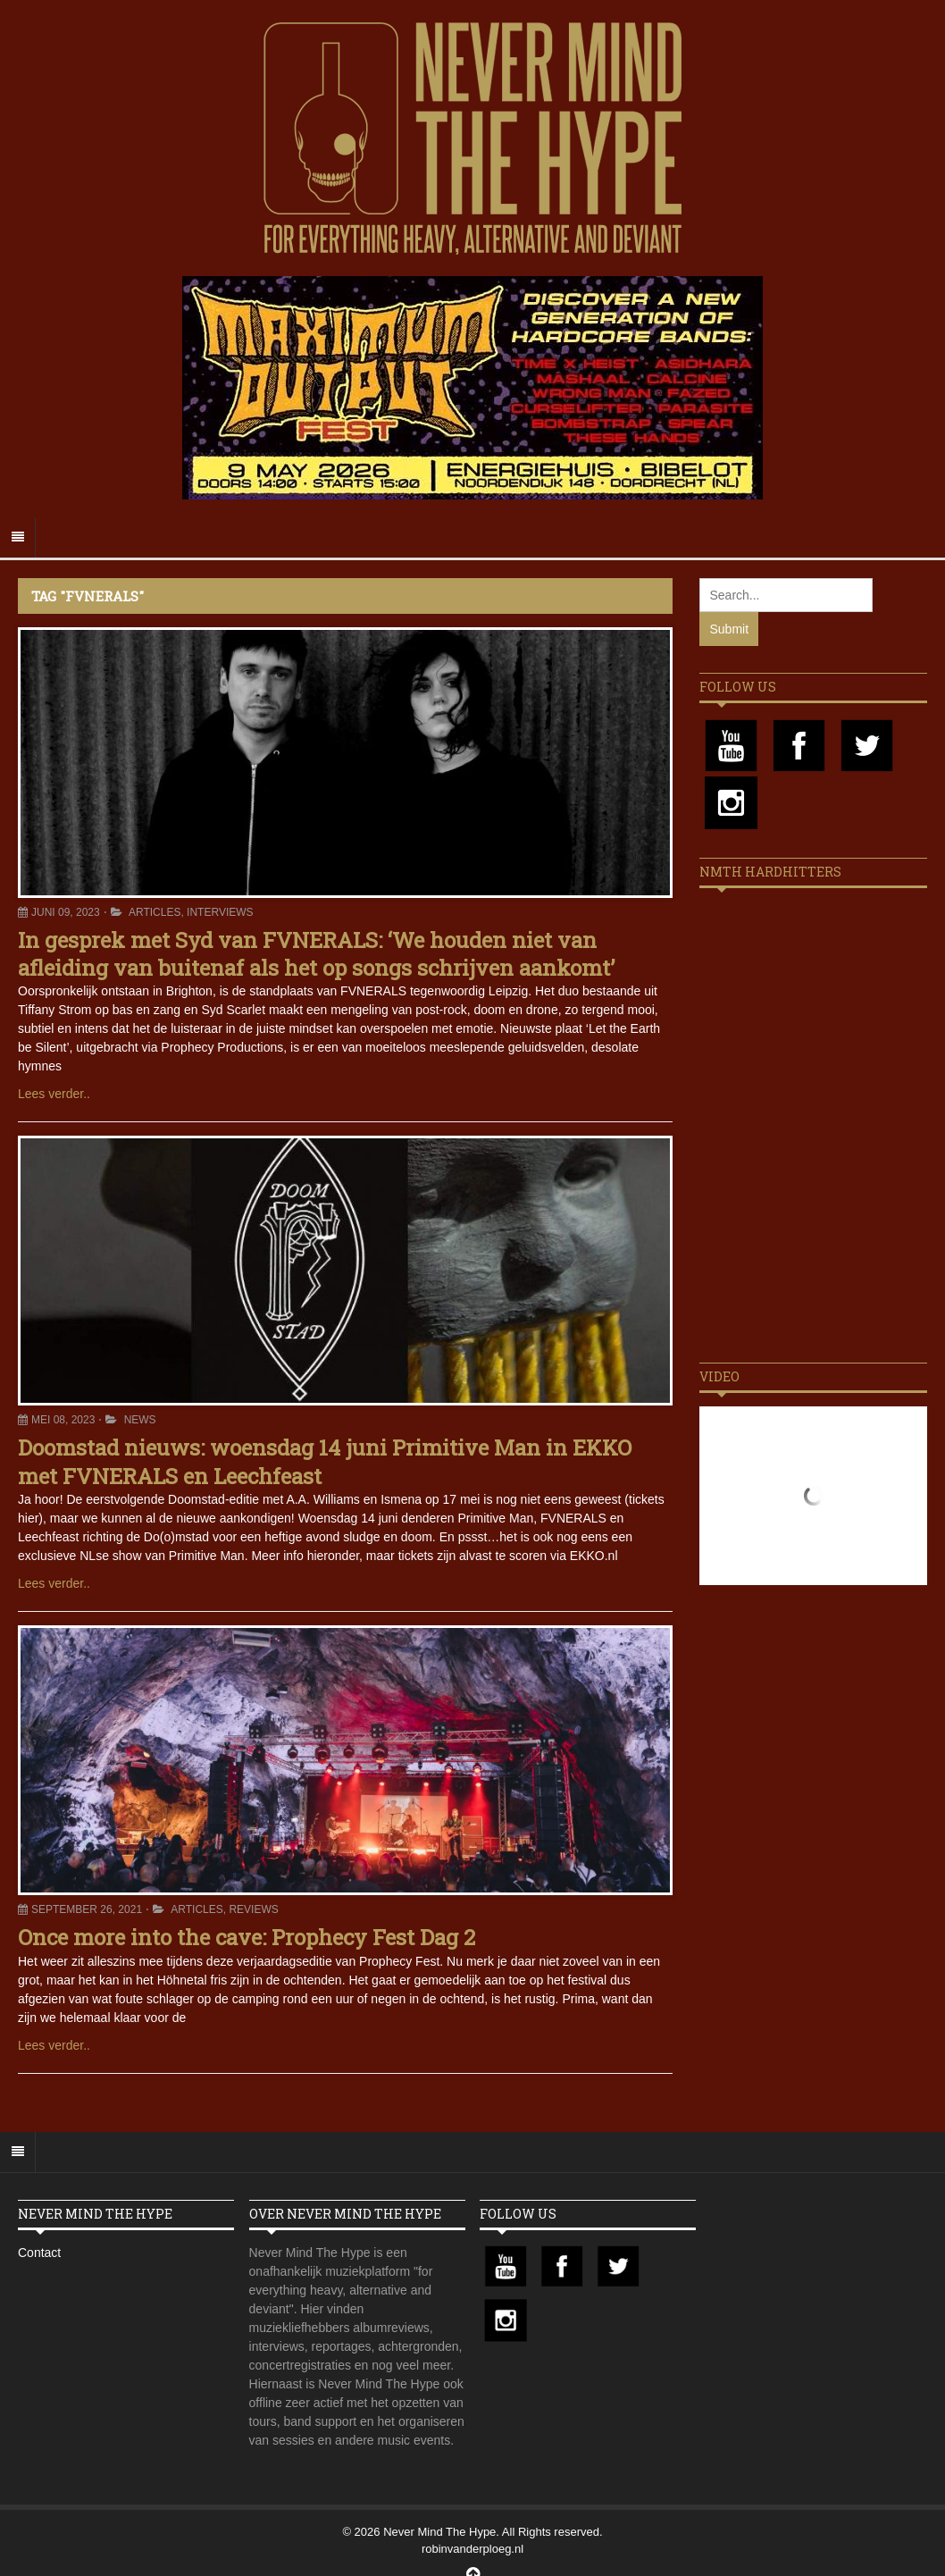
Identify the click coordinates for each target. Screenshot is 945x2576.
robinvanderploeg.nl (472, 2548)
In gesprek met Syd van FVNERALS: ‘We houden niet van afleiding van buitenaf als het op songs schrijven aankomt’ (316, 954)
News (140, 1420)
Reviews (253, 1909)
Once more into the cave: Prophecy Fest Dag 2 (246, 1937)
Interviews (220, 912)
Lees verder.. (54, 1094)
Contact (39, 2252)
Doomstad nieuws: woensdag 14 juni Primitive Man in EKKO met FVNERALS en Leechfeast (324, 1461)
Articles (154, 912)
